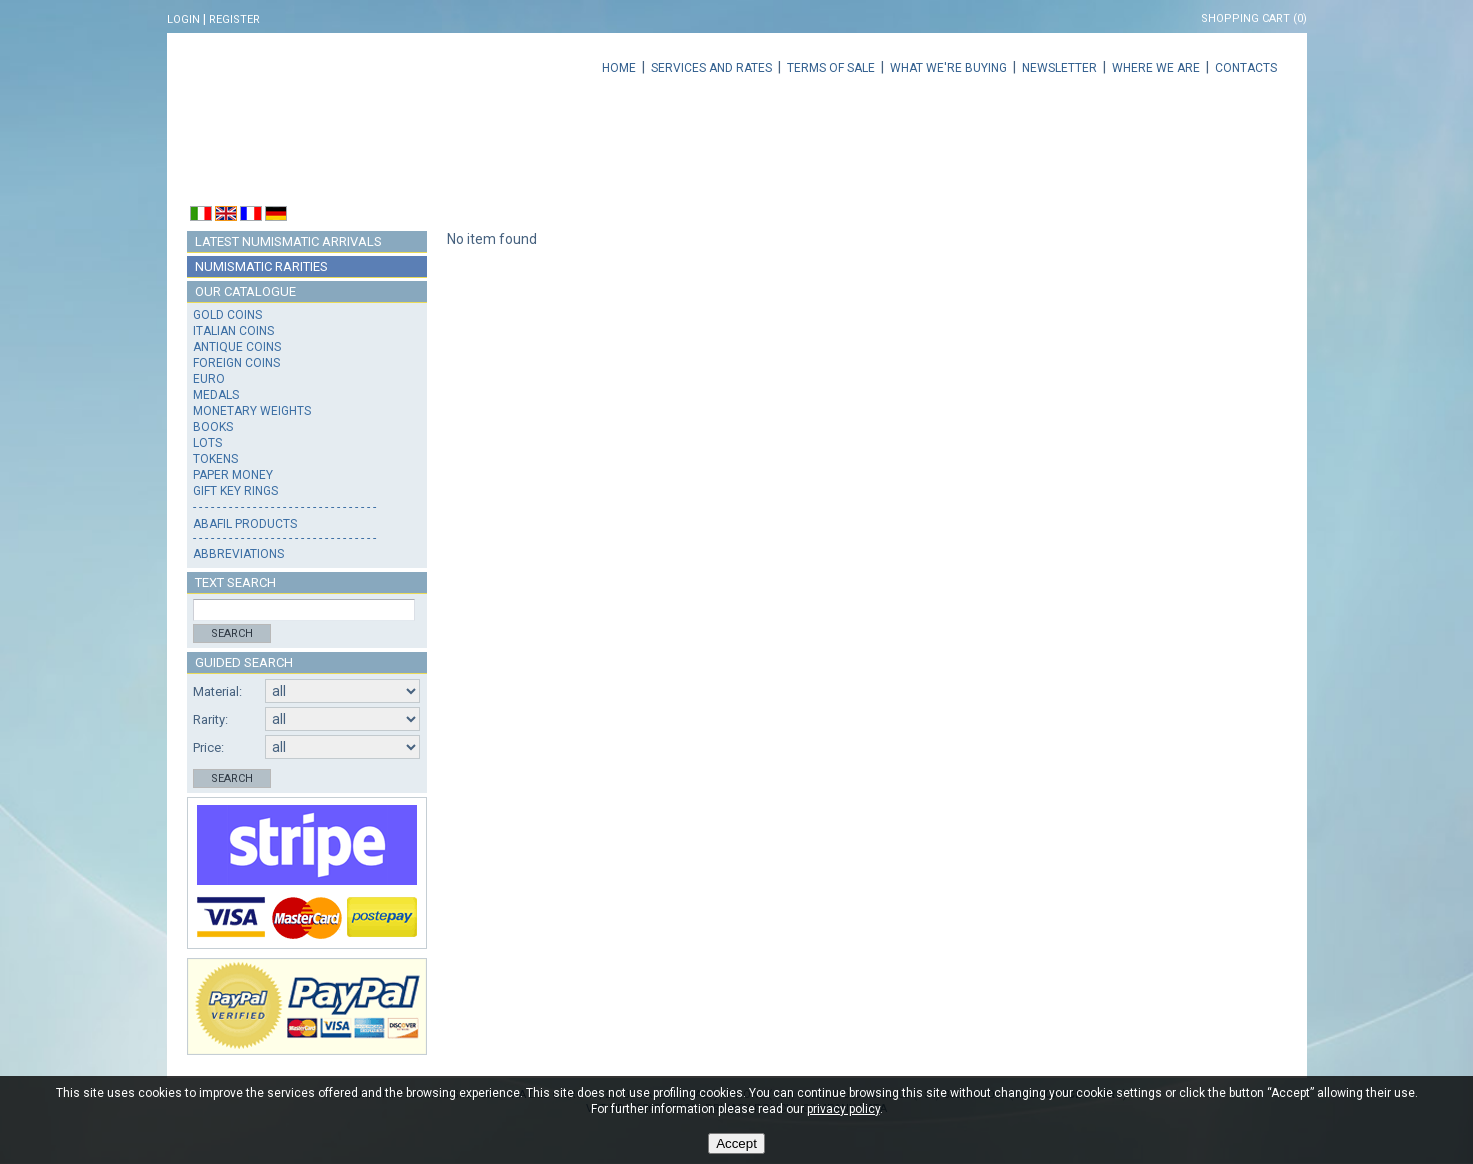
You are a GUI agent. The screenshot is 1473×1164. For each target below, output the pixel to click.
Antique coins (237, 347)
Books (213, 427)
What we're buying (948, 68)
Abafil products (245, 524)
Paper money (233, 475)
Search (232, 633)
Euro (209, 379)
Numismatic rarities (261, 266)
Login (183, 19)
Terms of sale (831, 68)
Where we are (1156, 68)
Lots (207, 443)
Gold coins (227, 315)
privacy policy (843, 1109)
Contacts (1246, 68)
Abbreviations (238, 554)
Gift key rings (235, 491)
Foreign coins (236, 363)
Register (234, 19)
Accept (736, 1143)
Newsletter (1059, 68)
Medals (216, 395)
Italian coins (233, 331)
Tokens (215, 459)
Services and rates (711, 68)
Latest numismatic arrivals (288, 241)
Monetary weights (252, 411)
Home (619, 68)
